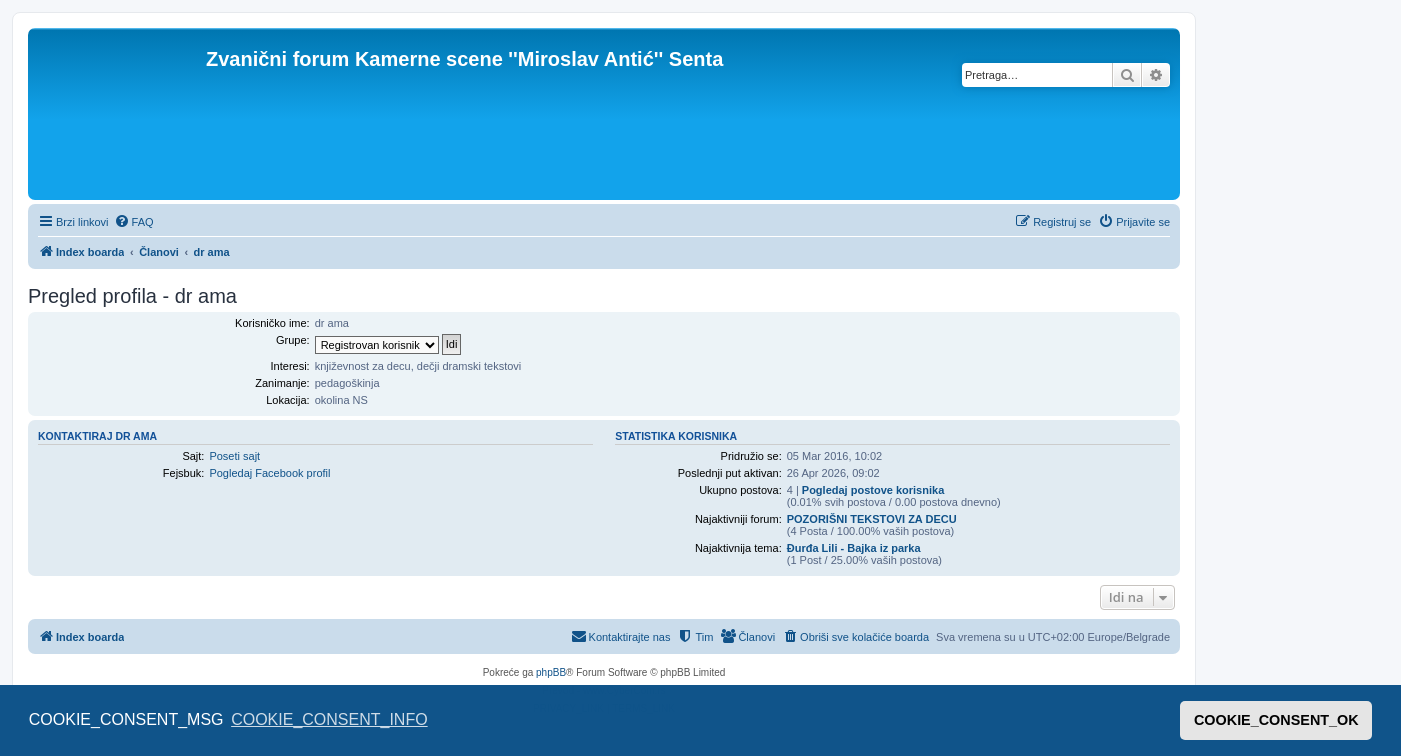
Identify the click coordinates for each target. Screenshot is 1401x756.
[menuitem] (134, 222)
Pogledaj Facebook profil (269, 473)
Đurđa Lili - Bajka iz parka (854, 548)
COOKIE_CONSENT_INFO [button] (329, 719)
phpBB (551, 672)
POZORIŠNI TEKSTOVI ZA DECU (872, 519)
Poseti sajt (234, 456)
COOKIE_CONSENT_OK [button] (1276, 720)
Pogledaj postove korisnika (873, 490)
